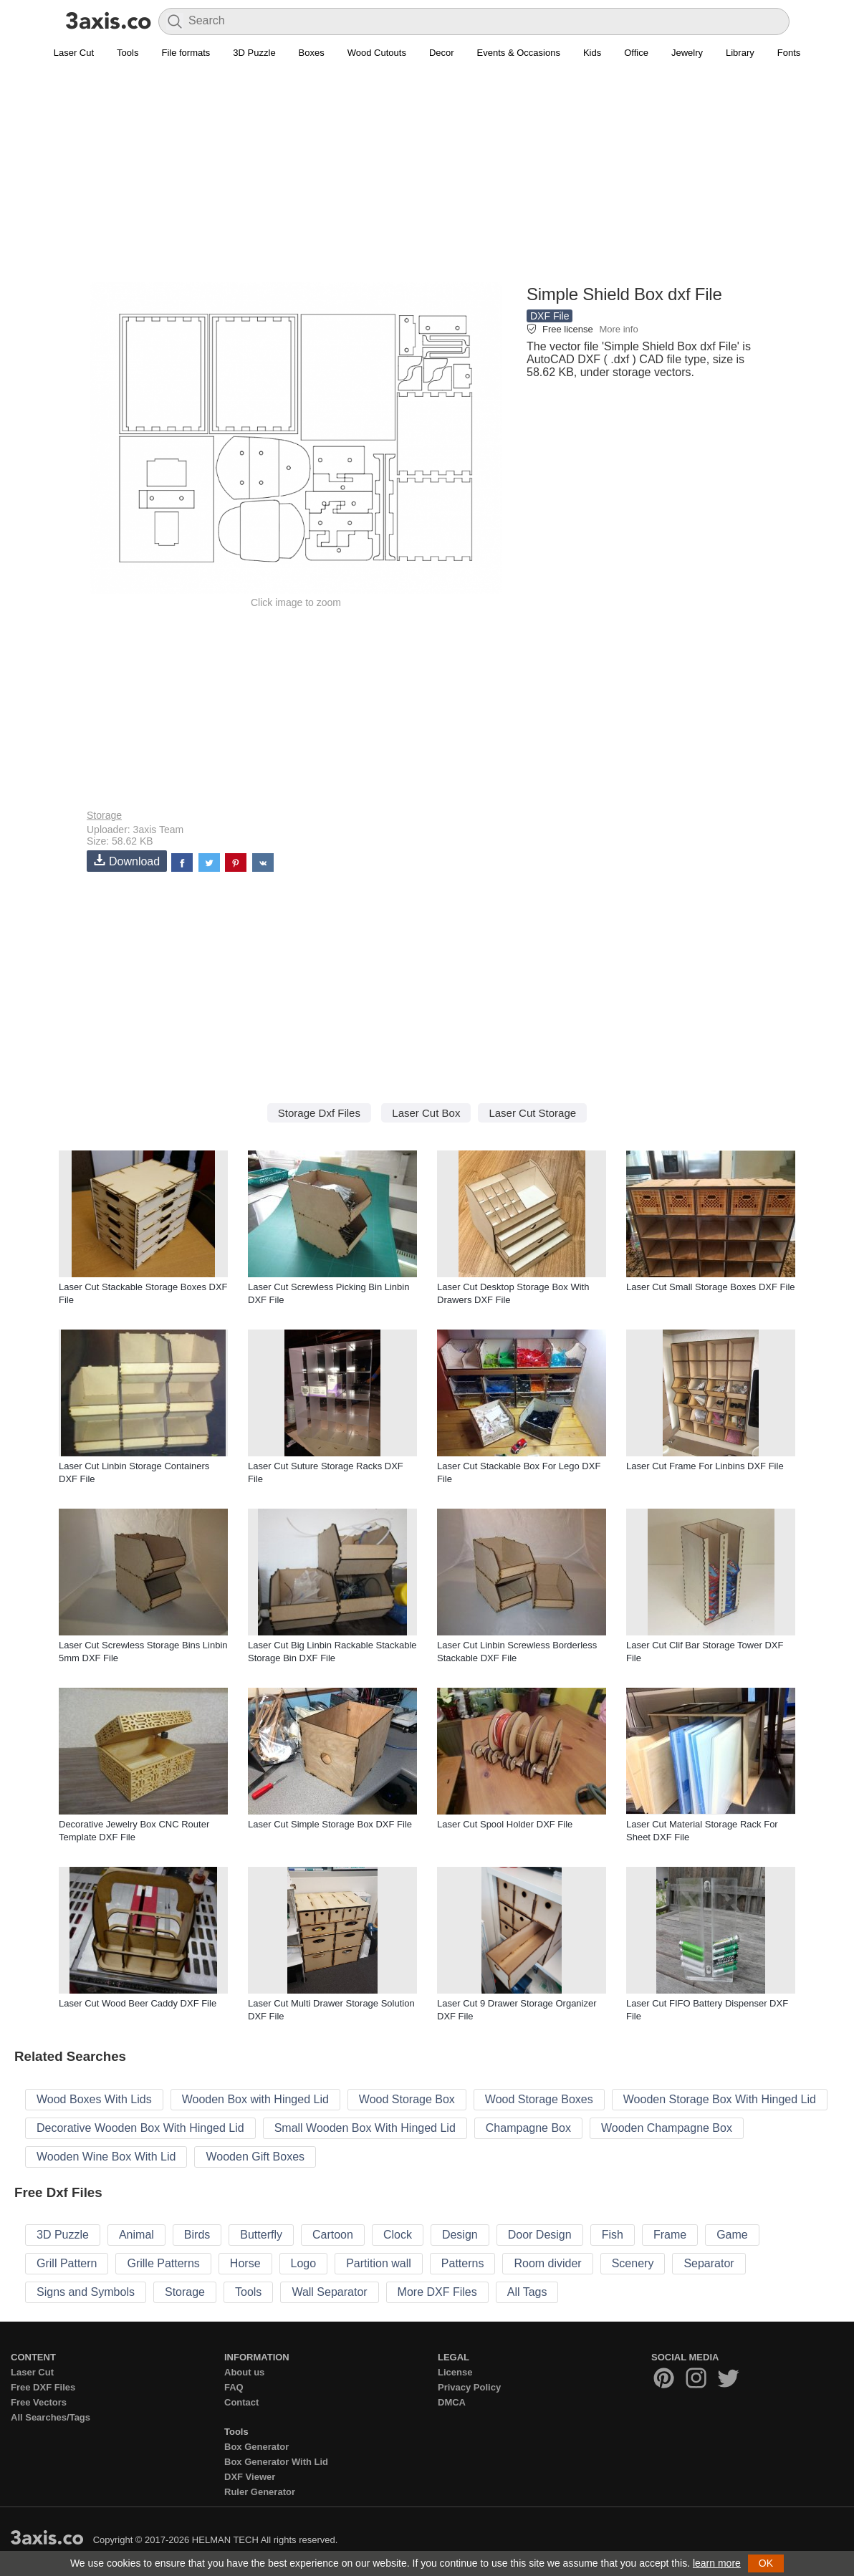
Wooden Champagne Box (666, 2128)
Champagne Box (528, 2128)
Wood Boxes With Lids (94, 2099)
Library (740, 52)
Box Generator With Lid (276, 2461)
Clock (397, 2235)
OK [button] (766, 2563)
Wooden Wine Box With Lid (106, 2156)
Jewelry (687, 52)
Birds (197, 2235)
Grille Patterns (163, 2263)
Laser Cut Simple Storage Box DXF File (330, 1824)
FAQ (234, 2387)
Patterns (462, 2263)
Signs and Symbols (86, 2292)
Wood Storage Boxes (539, 2099)
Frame (669, 2235)
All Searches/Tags (50, 2417)
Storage (104, 815)
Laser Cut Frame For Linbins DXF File (705, 1466)
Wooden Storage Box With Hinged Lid (719, 2099)
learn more (717, 2563)
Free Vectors (39, 2402)
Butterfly (261, 2235)
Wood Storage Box (407, 2099)
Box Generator (256, 2446)
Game (732, 2235)
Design (460, 2235)
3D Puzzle (254, 52)
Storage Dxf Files (319, 1113)
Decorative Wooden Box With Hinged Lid (140, 2128)
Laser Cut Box (426, 1113)
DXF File (549, 316)
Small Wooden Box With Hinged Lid (365, 2128)
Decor (441, 52)
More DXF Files (437, 2292)
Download (127, 861)
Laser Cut (74, 52)
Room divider (547, 2263)
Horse (245, 2263)
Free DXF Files (43, 2387)
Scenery (633, 2263)
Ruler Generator (259, 2491)
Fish (612, 2235)
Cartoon (332, 2235)
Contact (241, 2402)
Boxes (312, 52)
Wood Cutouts (376, 52)
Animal (136, 2235)
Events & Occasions (518, 52)
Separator (708, 2263)
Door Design (540, 2235)
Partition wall (378, 2263)
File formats (185, 52)
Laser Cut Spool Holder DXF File (504, 1824)
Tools (127, 52)
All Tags (527, 2292)
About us (244, 2372)
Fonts (789, 52)
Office (636, 52)
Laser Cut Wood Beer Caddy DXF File (137, 2003)
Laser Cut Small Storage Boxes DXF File (710, 1287)
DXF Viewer (249, 2476)
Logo (304, 2263)
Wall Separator (329, 2292)
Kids (592, 52)
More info (618, 329)
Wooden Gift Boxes (255, 2156)
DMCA (452, 2402)
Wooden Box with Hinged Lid (255, 2099)
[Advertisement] (427, 180)
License (455, 2372)
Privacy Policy (469, 2387)
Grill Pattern (67, 2263)
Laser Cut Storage (532, 1113)
